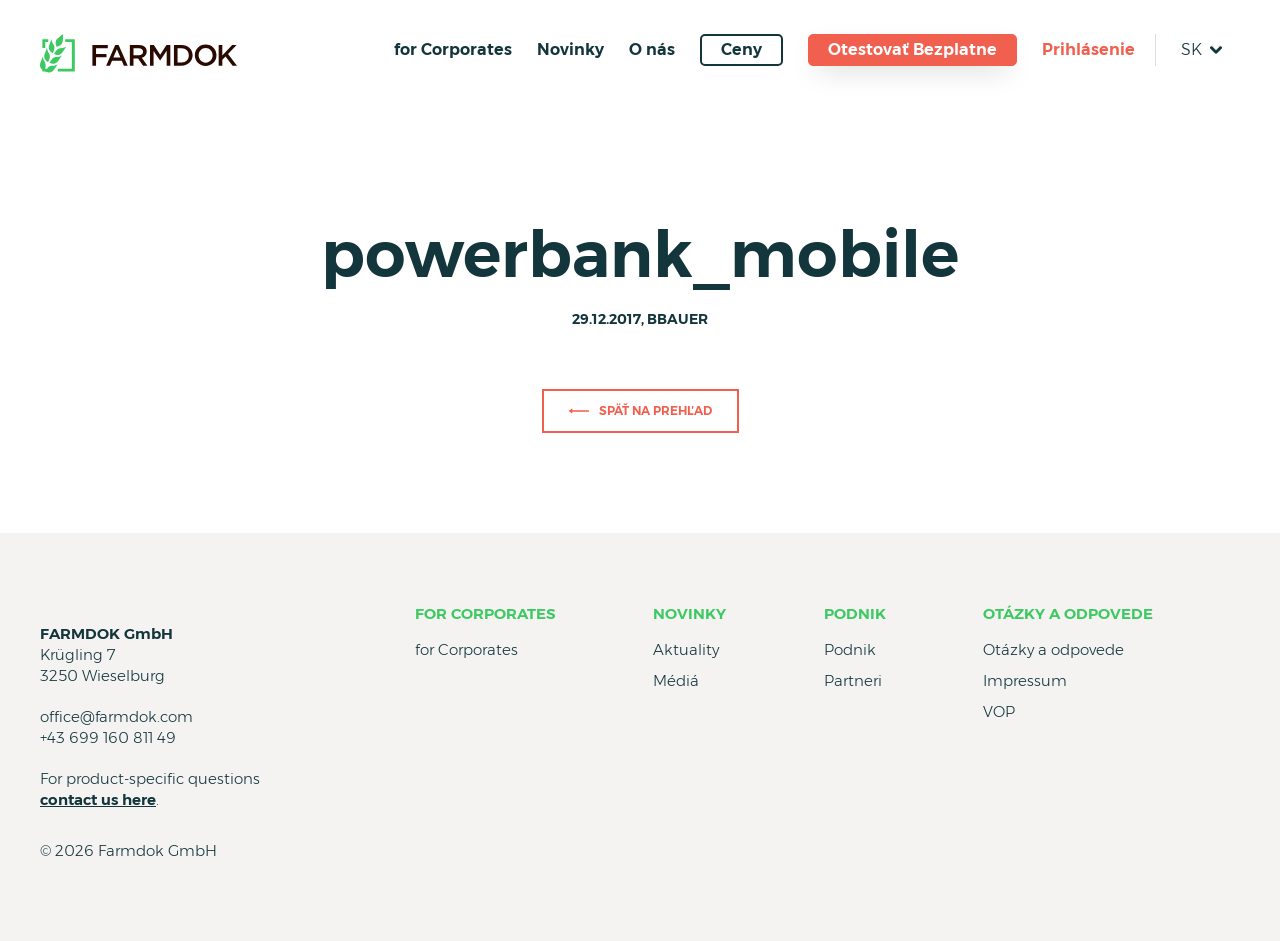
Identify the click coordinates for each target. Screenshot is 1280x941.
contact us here (98, 799)
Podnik (855, 613)
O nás (652, 49)
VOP (999, 711)
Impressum (1025, 680)
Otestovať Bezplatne (912, 49)
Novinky (570, 49)
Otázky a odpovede (1068, 613)
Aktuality (686, 649)
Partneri (853, 680)
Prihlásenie (1088, 49)
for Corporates (453, 49)
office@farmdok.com (116, 716)
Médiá (676, 680)
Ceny (741, 49)
